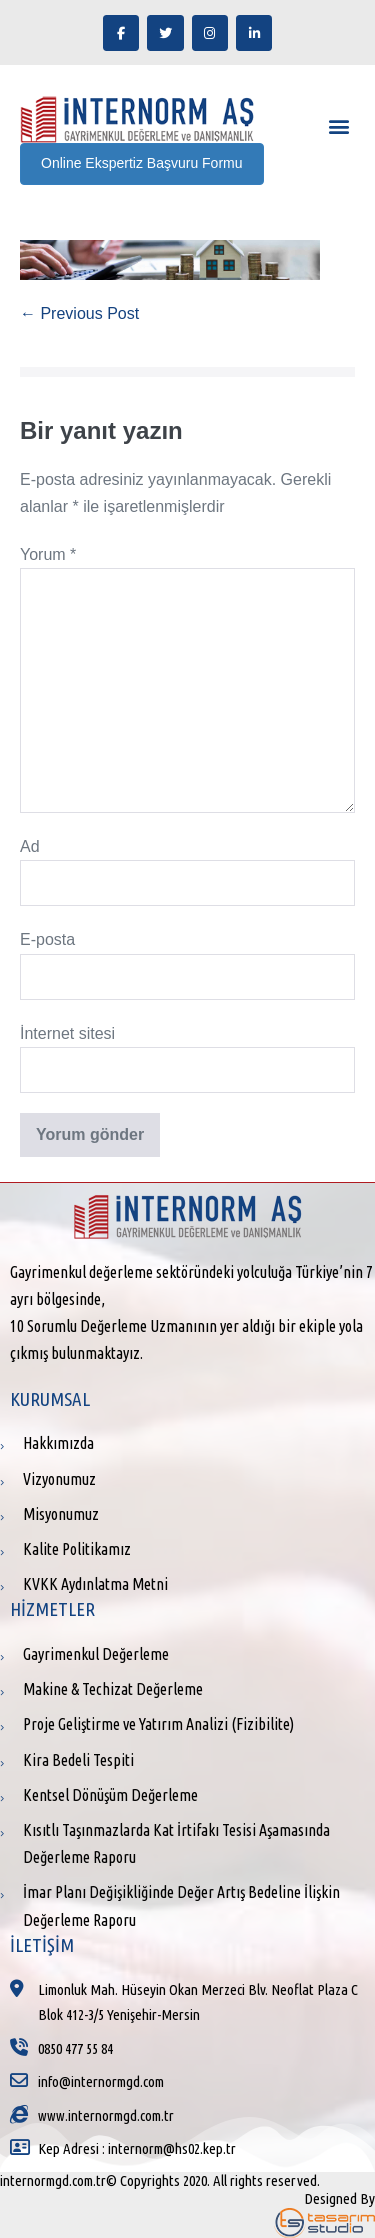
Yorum (48, 554)
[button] (338, 126)
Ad (30, 846)
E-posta (47, 939)
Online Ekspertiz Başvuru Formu (142, 163)
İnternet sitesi (67, 1033)
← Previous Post (79, 313)
